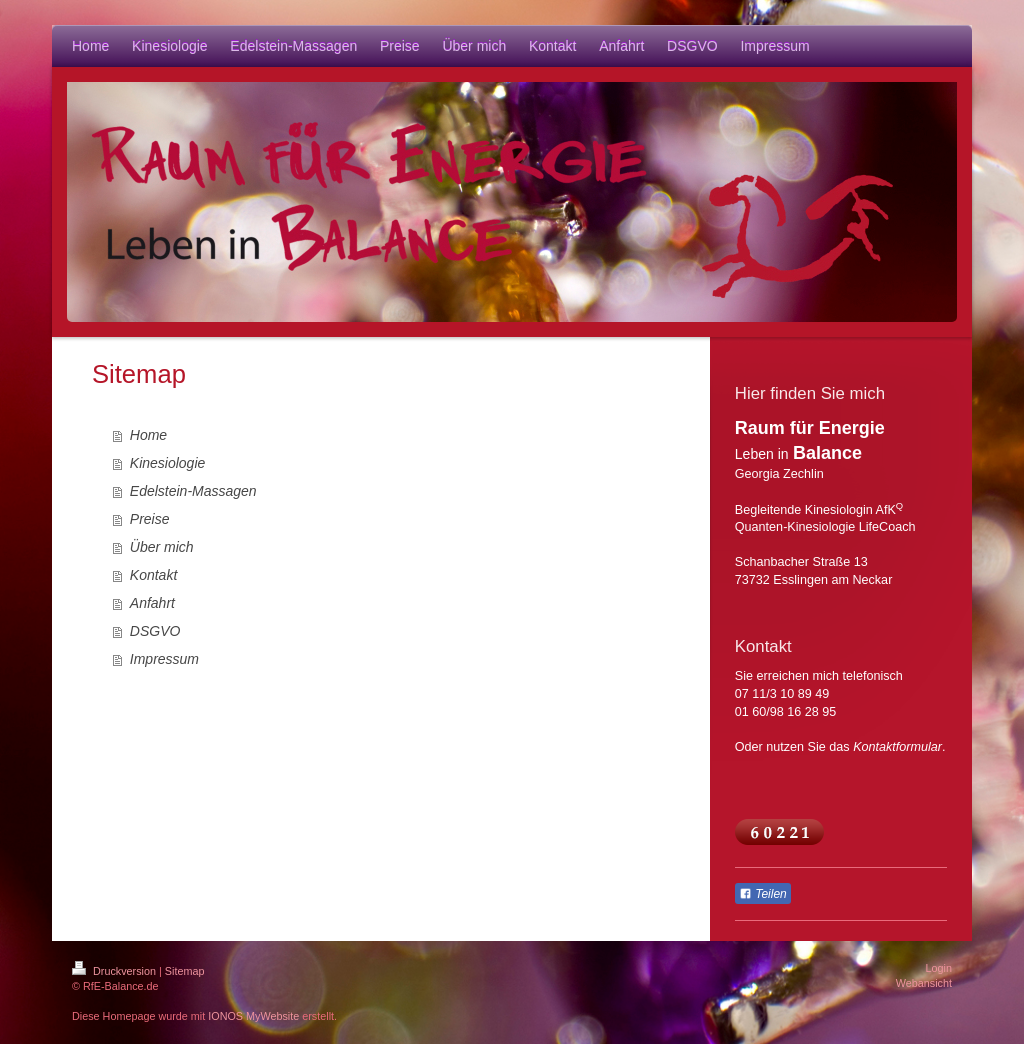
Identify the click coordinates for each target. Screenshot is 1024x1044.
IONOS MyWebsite (253, 1016)
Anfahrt (152, 603)
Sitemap (185, 971)
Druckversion (115, 971)
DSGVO (155, 631)
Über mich (162, 547)
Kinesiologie (168, 463)
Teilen (763, 894)
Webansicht (924, 983)
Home (148, 435)
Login (939, 968)
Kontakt (153, 575)
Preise (150, 519)
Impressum (164, 659)
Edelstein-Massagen (193, 491)
